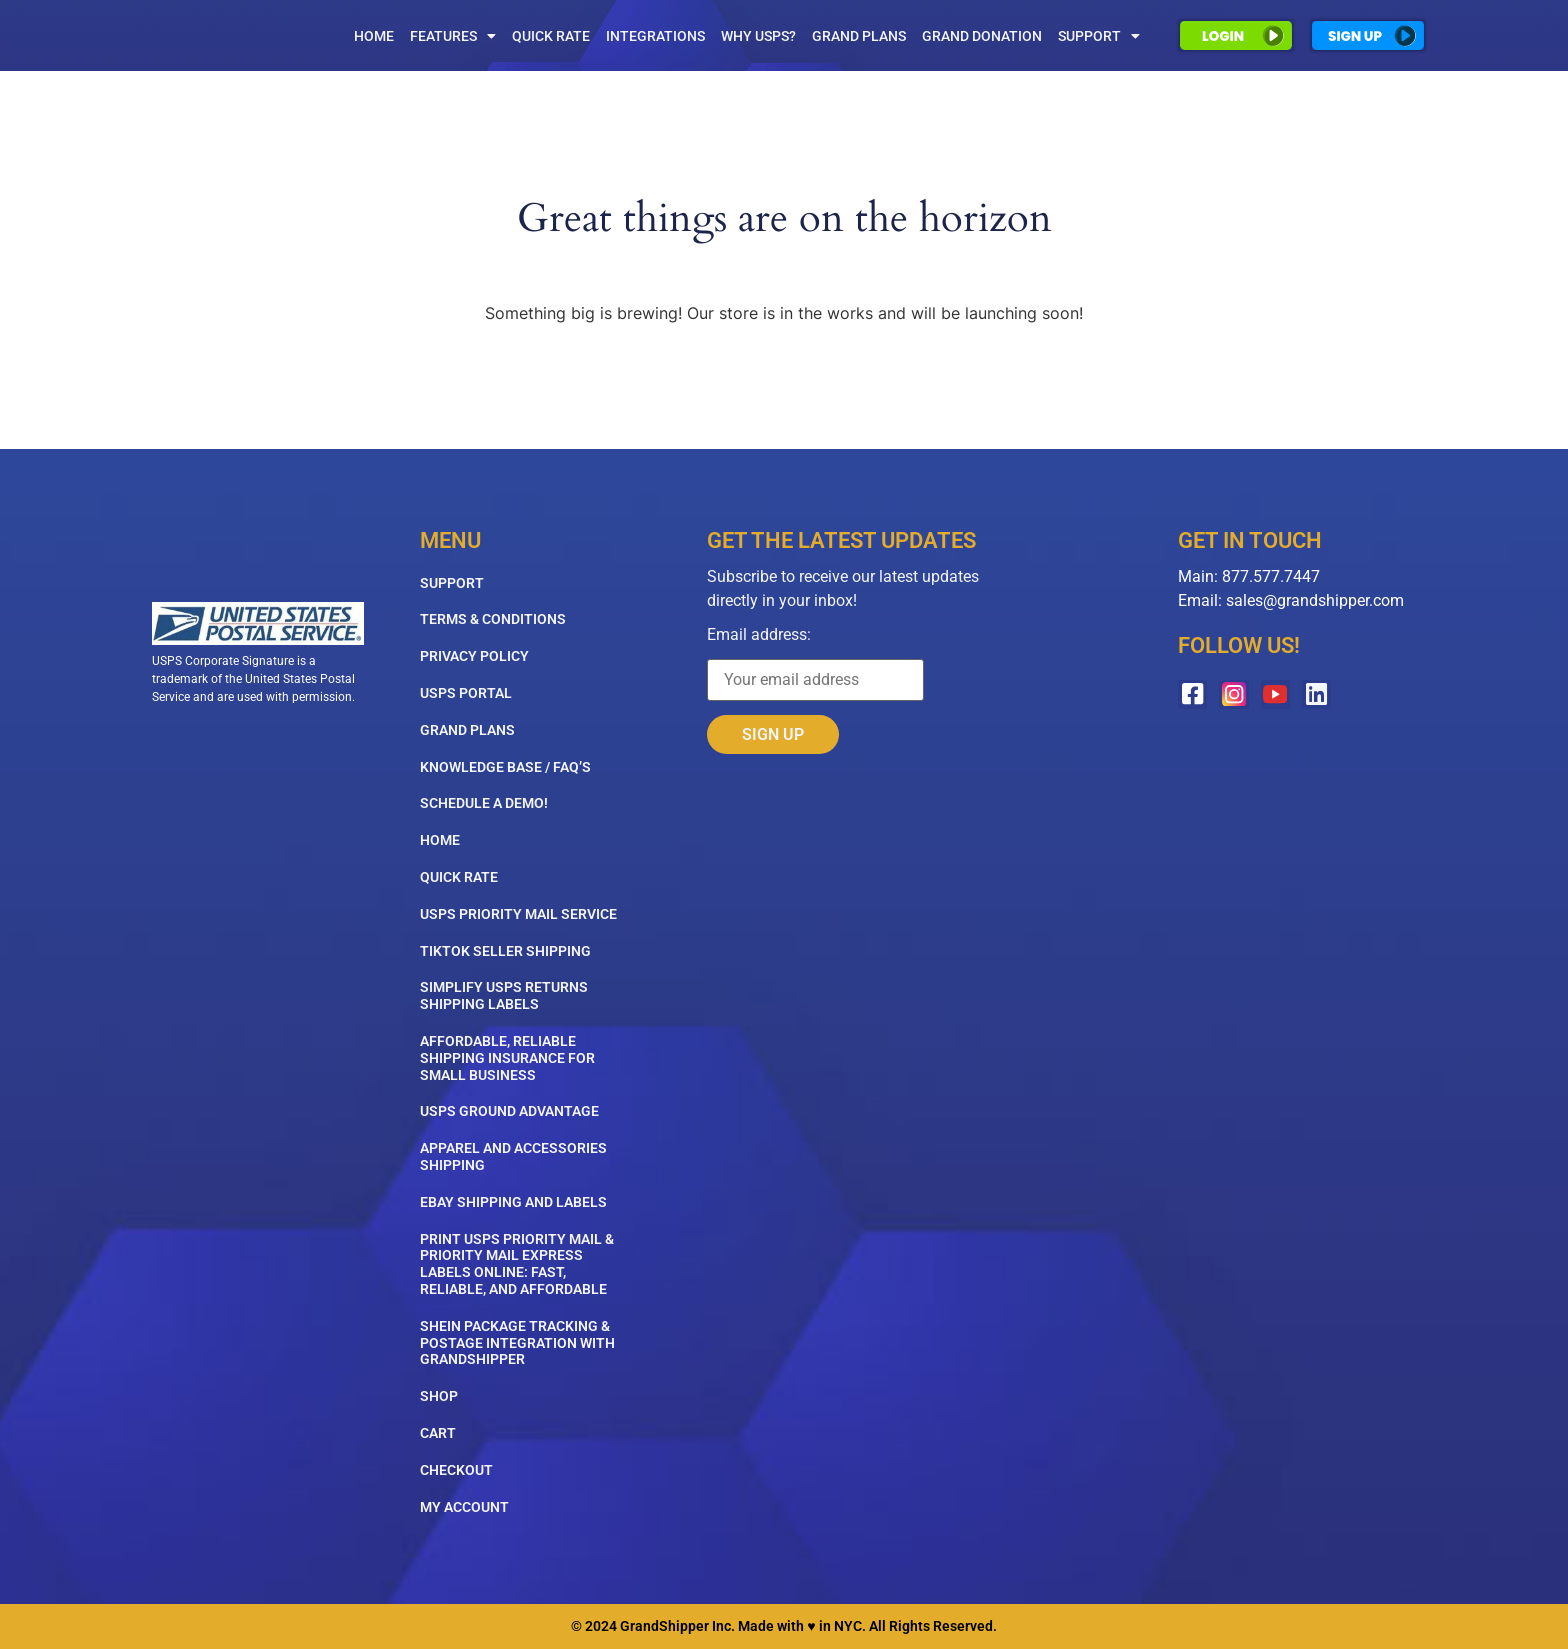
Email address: (815, 664)
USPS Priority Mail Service (518, 914)
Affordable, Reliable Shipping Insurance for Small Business (507, 1058)
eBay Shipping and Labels (513, 1202)
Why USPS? (758, 36)
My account (464, 1507)
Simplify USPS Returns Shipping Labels (504, 995)
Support (1099, 36)
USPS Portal (466, 693)
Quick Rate (551, 36)
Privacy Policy (474, 656)
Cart (438, 1433)
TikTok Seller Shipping (505, 951)
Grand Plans (859, 36)
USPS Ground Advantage (509, 1111)
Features (453, 36)
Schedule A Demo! (484, 803)
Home (374, 36)
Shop (439, 1396)
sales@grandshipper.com (1315, 600)
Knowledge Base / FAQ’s (505, 767)
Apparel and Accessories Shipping (513, 1156)
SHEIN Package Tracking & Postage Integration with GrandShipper (517, 1343)
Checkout (456, 1470)
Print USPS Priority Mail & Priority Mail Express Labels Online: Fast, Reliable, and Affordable (517, 1264)
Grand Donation (982, 36)
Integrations (655, 36)
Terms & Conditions (493, 619)
